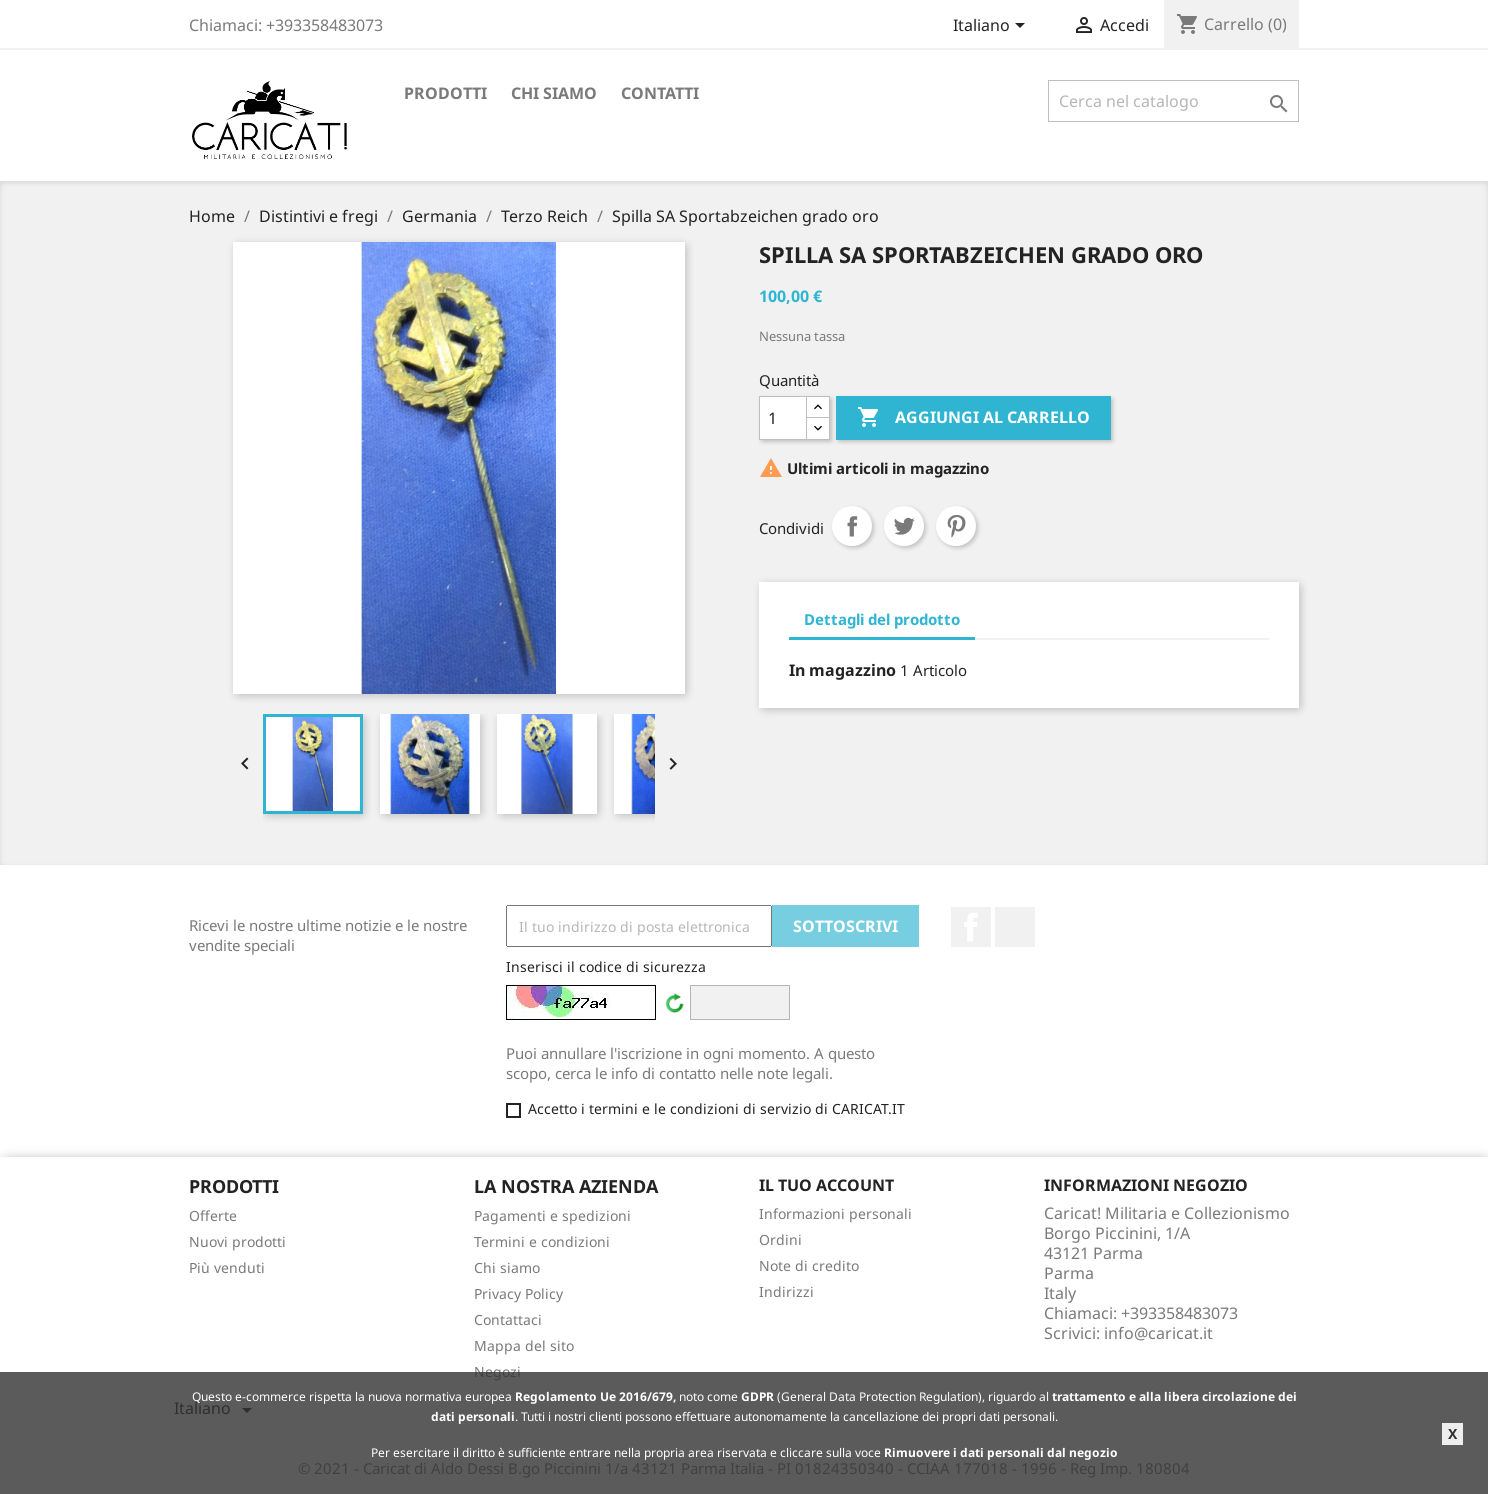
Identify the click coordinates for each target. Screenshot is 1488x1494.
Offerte (213, 1215)
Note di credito (809, 1265)
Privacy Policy (518, 1293)
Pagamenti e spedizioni (552, 1215)
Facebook (971, 927)
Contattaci (508, 1319)
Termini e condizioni (542, 1241)
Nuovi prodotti (237, 1241)
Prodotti (445, 93)
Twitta (904, 526)
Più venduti (227, 1267)
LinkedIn (1015, 927)
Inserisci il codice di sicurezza (606, 966)
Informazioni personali (835, 1213)
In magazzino (842, 670)
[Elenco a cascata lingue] (992, 27)
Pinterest (956, 526)
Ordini (780, 1239)
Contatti (660, 93)
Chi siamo (554, 93)
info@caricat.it (1158, 1333)
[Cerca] (1173, 101)
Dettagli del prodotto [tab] (882, 619)
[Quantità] (783, 418)
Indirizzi (786, 1291)
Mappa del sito (524, 1345)
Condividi (852, 526)
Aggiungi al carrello (973, 418)
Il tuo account (826, 1185)
